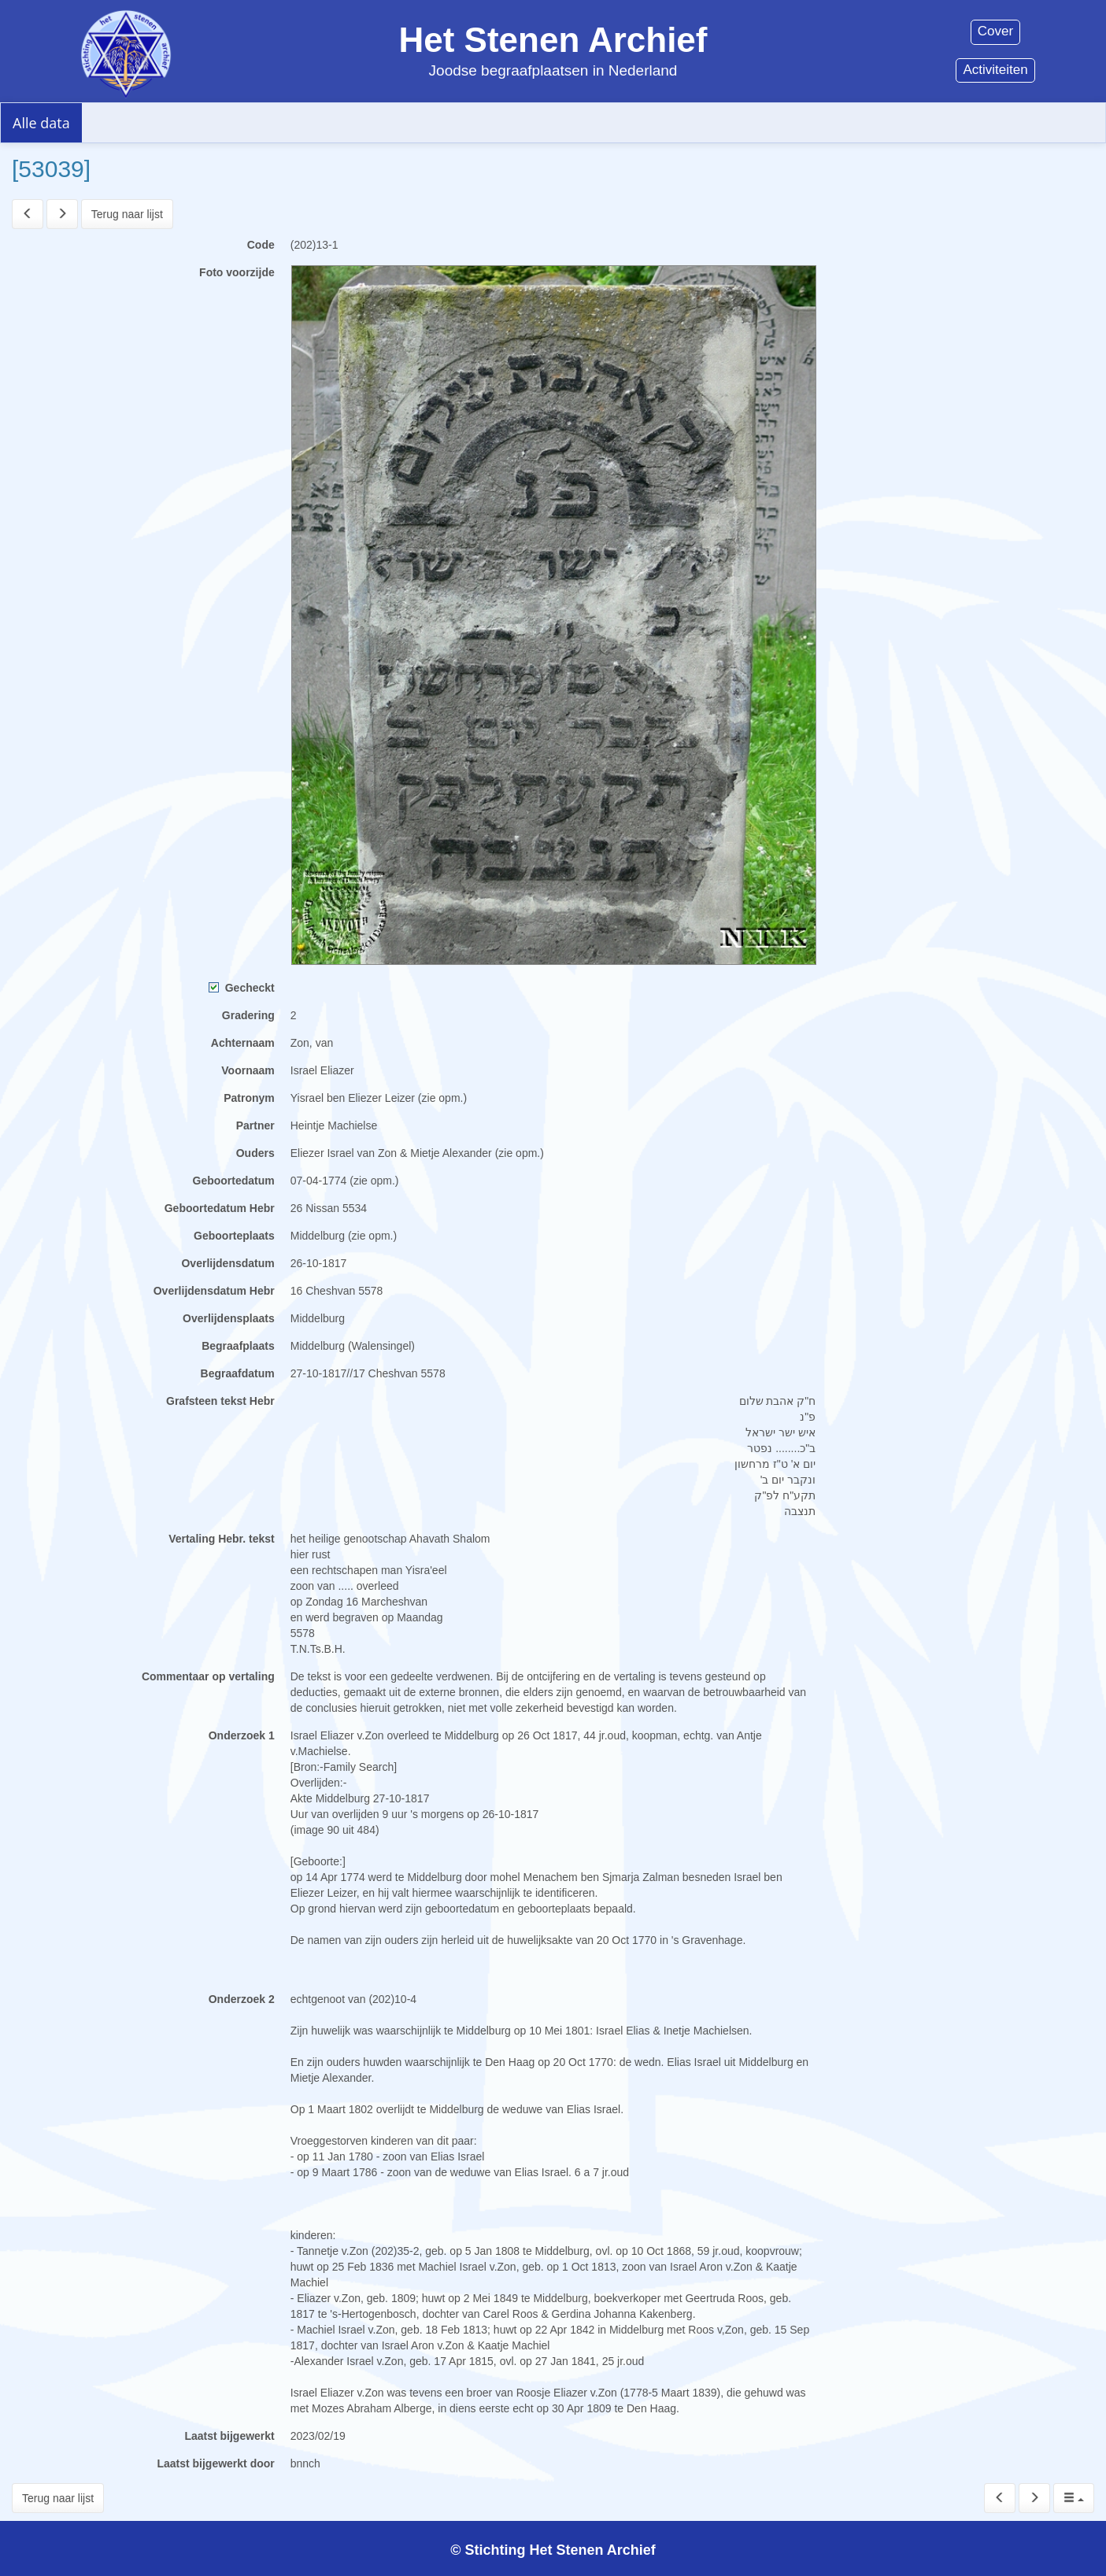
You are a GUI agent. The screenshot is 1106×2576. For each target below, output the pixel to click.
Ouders (255, 1153)
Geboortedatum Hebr (220, 1208)
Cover (995, 31)
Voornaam (247, 1070)
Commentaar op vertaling (208, 1676)
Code (261, 244)
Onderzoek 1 (242, 1735)
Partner (255, 1125)
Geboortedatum (234, 1180)
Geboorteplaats (234, 1235)
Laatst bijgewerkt (229, 2436)
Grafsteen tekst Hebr (220, 1401)
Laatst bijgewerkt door (215, 2463)
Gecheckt (242, 987)
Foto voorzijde (237, 272)
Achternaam (243, 1043)
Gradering (248, 1015)
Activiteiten (995, 69)
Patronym (249, 1098)
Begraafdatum (238, 1373)
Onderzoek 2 (242, 1999)
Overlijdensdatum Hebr (214, 1290)
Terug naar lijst (127, 214)
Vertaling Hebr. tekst (221, 1538)
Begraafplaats (238, 1346)
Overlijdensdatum (227, 1263)
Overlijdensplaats (229, 1318)
